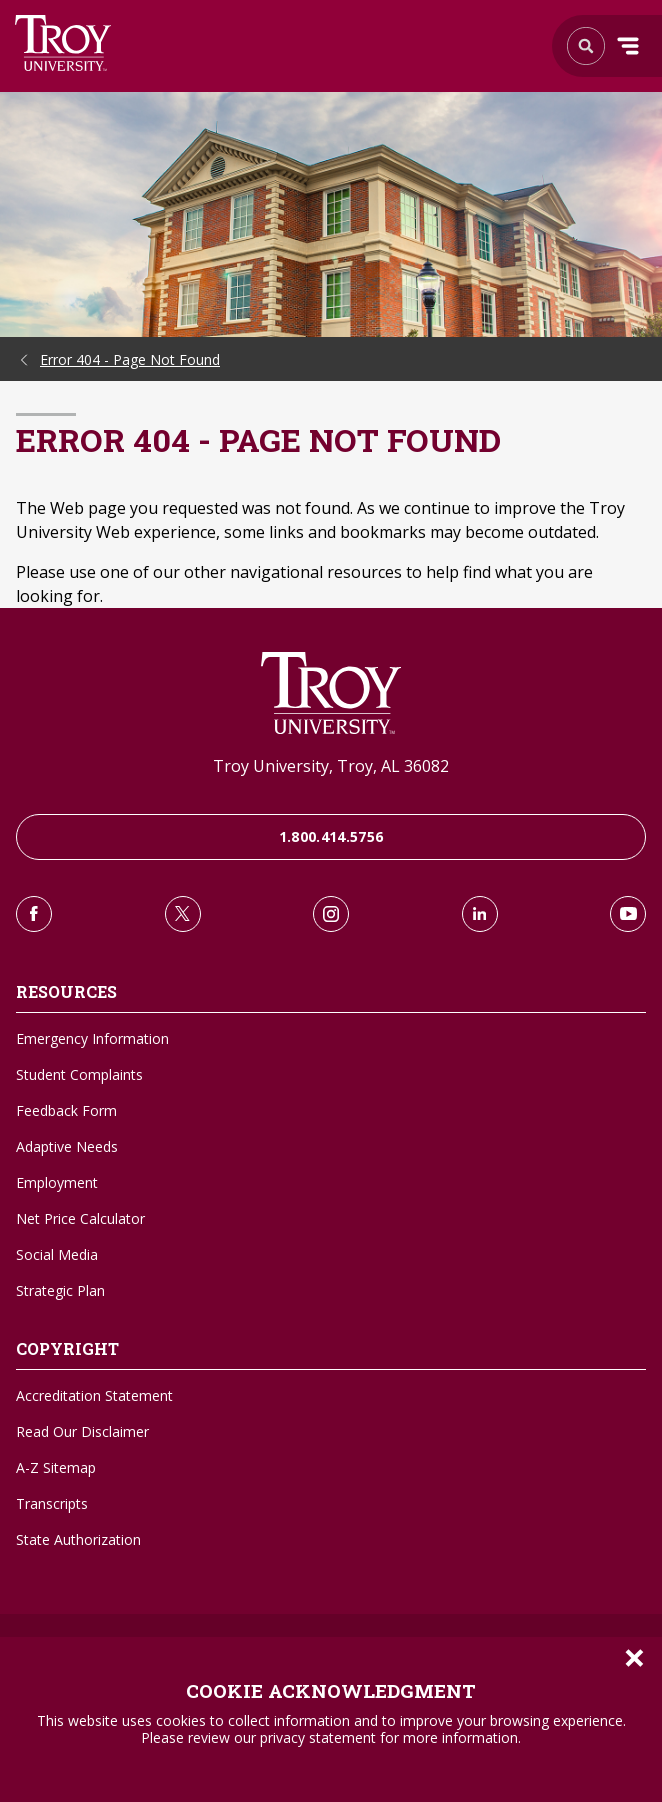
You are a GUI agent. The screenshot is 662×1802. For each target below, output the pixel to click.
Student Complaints (79, 1074)
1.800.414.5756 (331, 836)
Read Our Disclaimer (82, 1431)
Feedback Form (66, 1110)
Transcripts (52, 1503)
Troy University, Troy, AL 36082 (331, 766)
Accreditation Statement (94, 1395)
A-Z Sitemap (56, 1467)
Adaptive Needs (67, 1146)
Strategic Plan (60, 1290)
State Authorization (78, 1539)
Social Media (57, 1254)
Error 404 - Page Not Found (130, 359)
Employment (57, 1182)
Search (63, 43)
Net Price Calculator (80, 1218)
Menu (628, 46)
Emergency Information (92, 1038)
